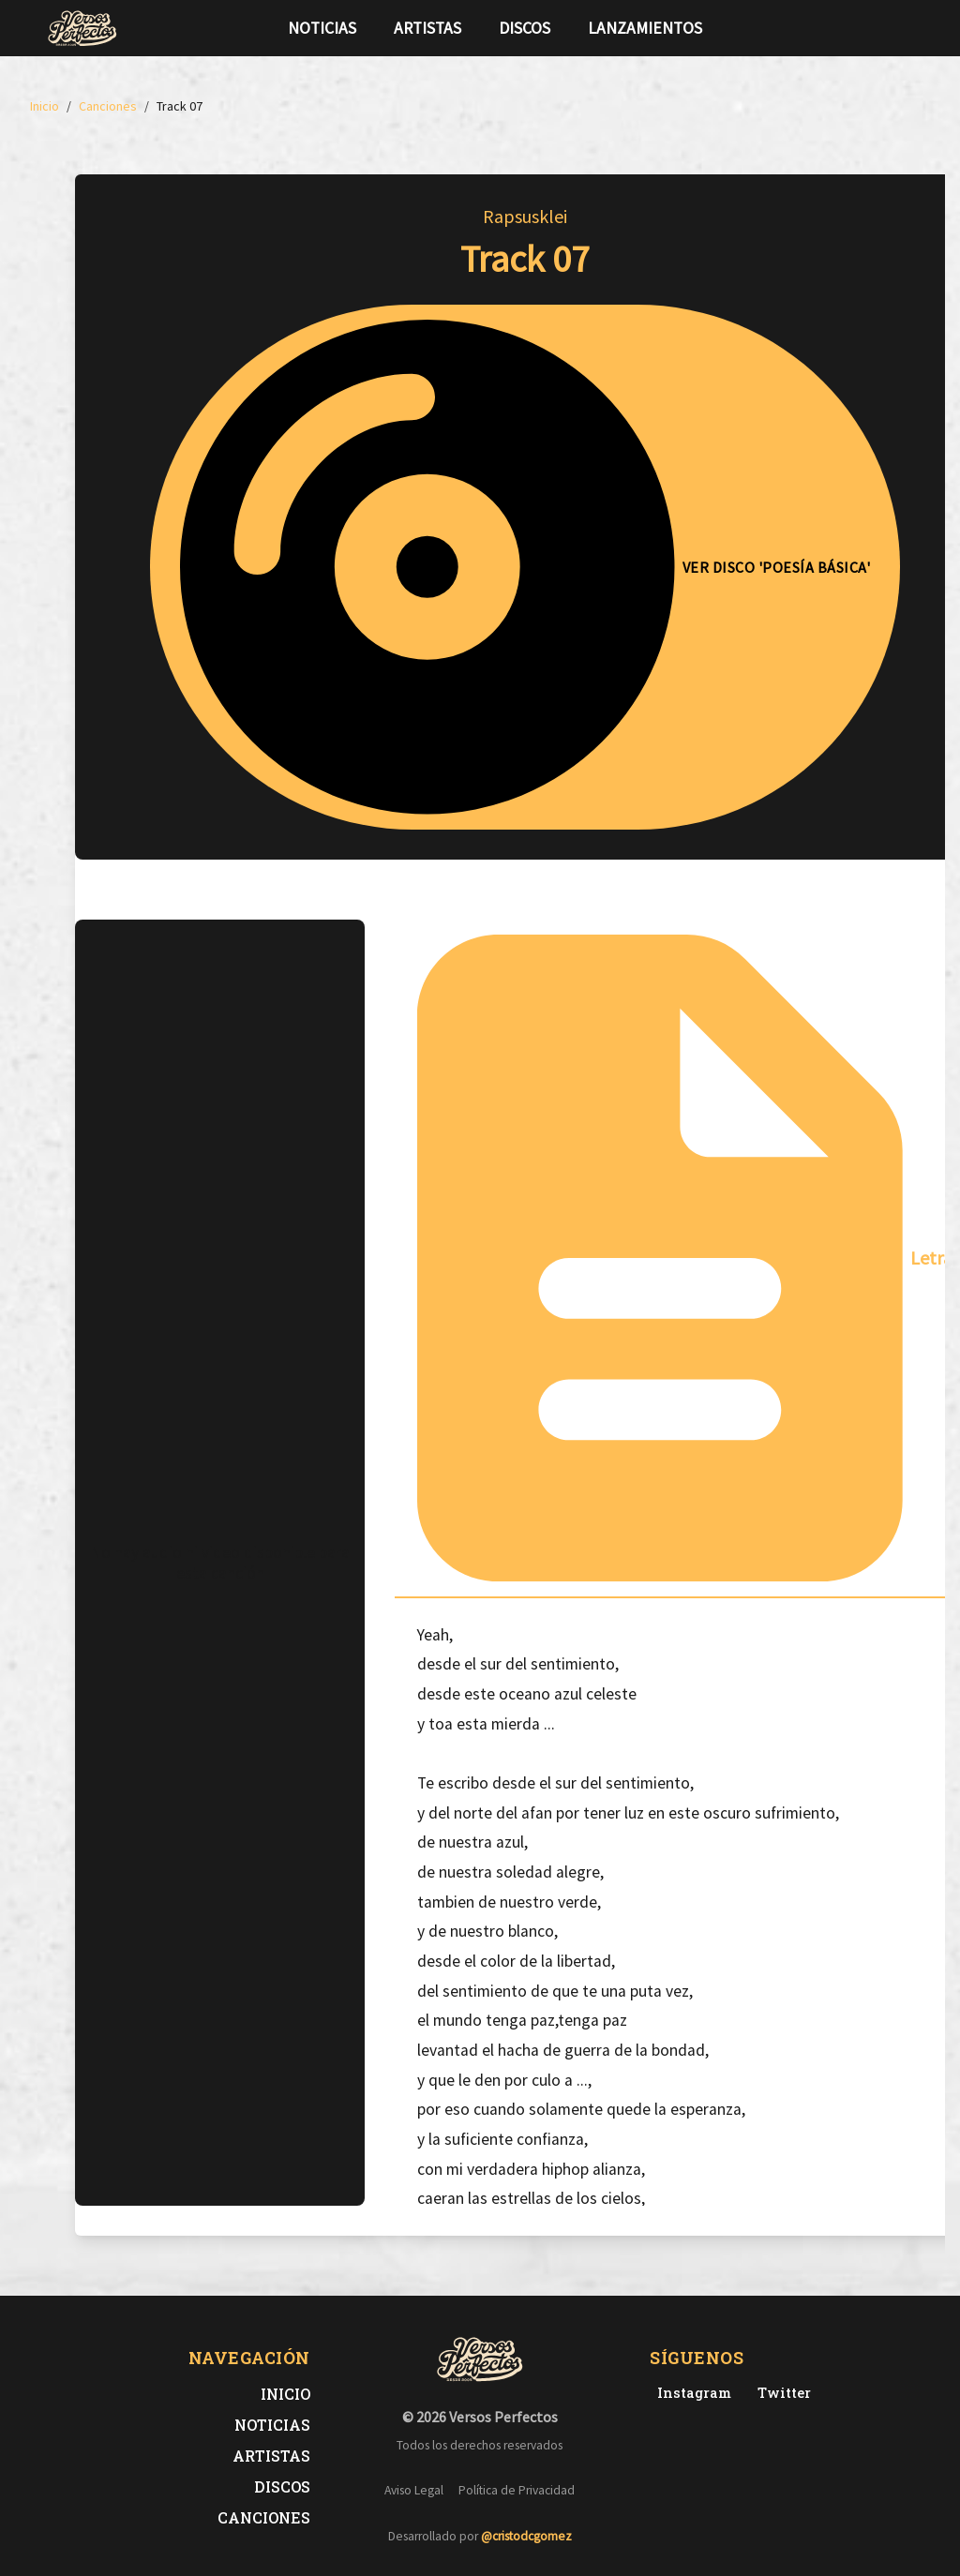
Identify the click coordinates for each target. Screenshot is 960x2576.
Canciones (264, 2517)
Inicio (285, 2394)
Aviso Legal (413, 2490)
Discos (524, 28)
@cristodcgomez (526, 2536)
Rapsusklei (525, 216)
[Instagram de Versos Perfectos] (690, 2393)
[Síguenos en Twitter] (877, 28)
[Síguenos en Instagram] (907, 28)
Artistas (427, 28)
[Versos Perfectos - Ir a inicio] (82, 28)
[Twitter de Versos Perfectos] (780, 2393)
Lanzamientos (645, 28)
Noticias (322, 28)
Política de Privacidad (516, 2490)
